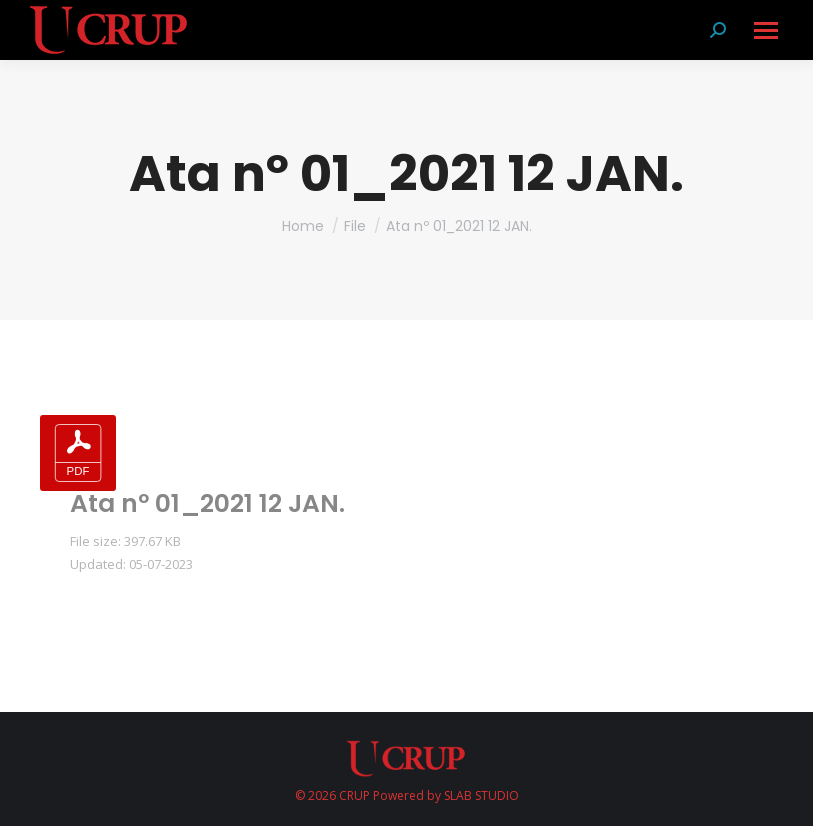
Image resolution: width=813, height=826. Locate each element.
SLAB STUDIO (481, 795)
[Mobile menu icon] (764, 30)
